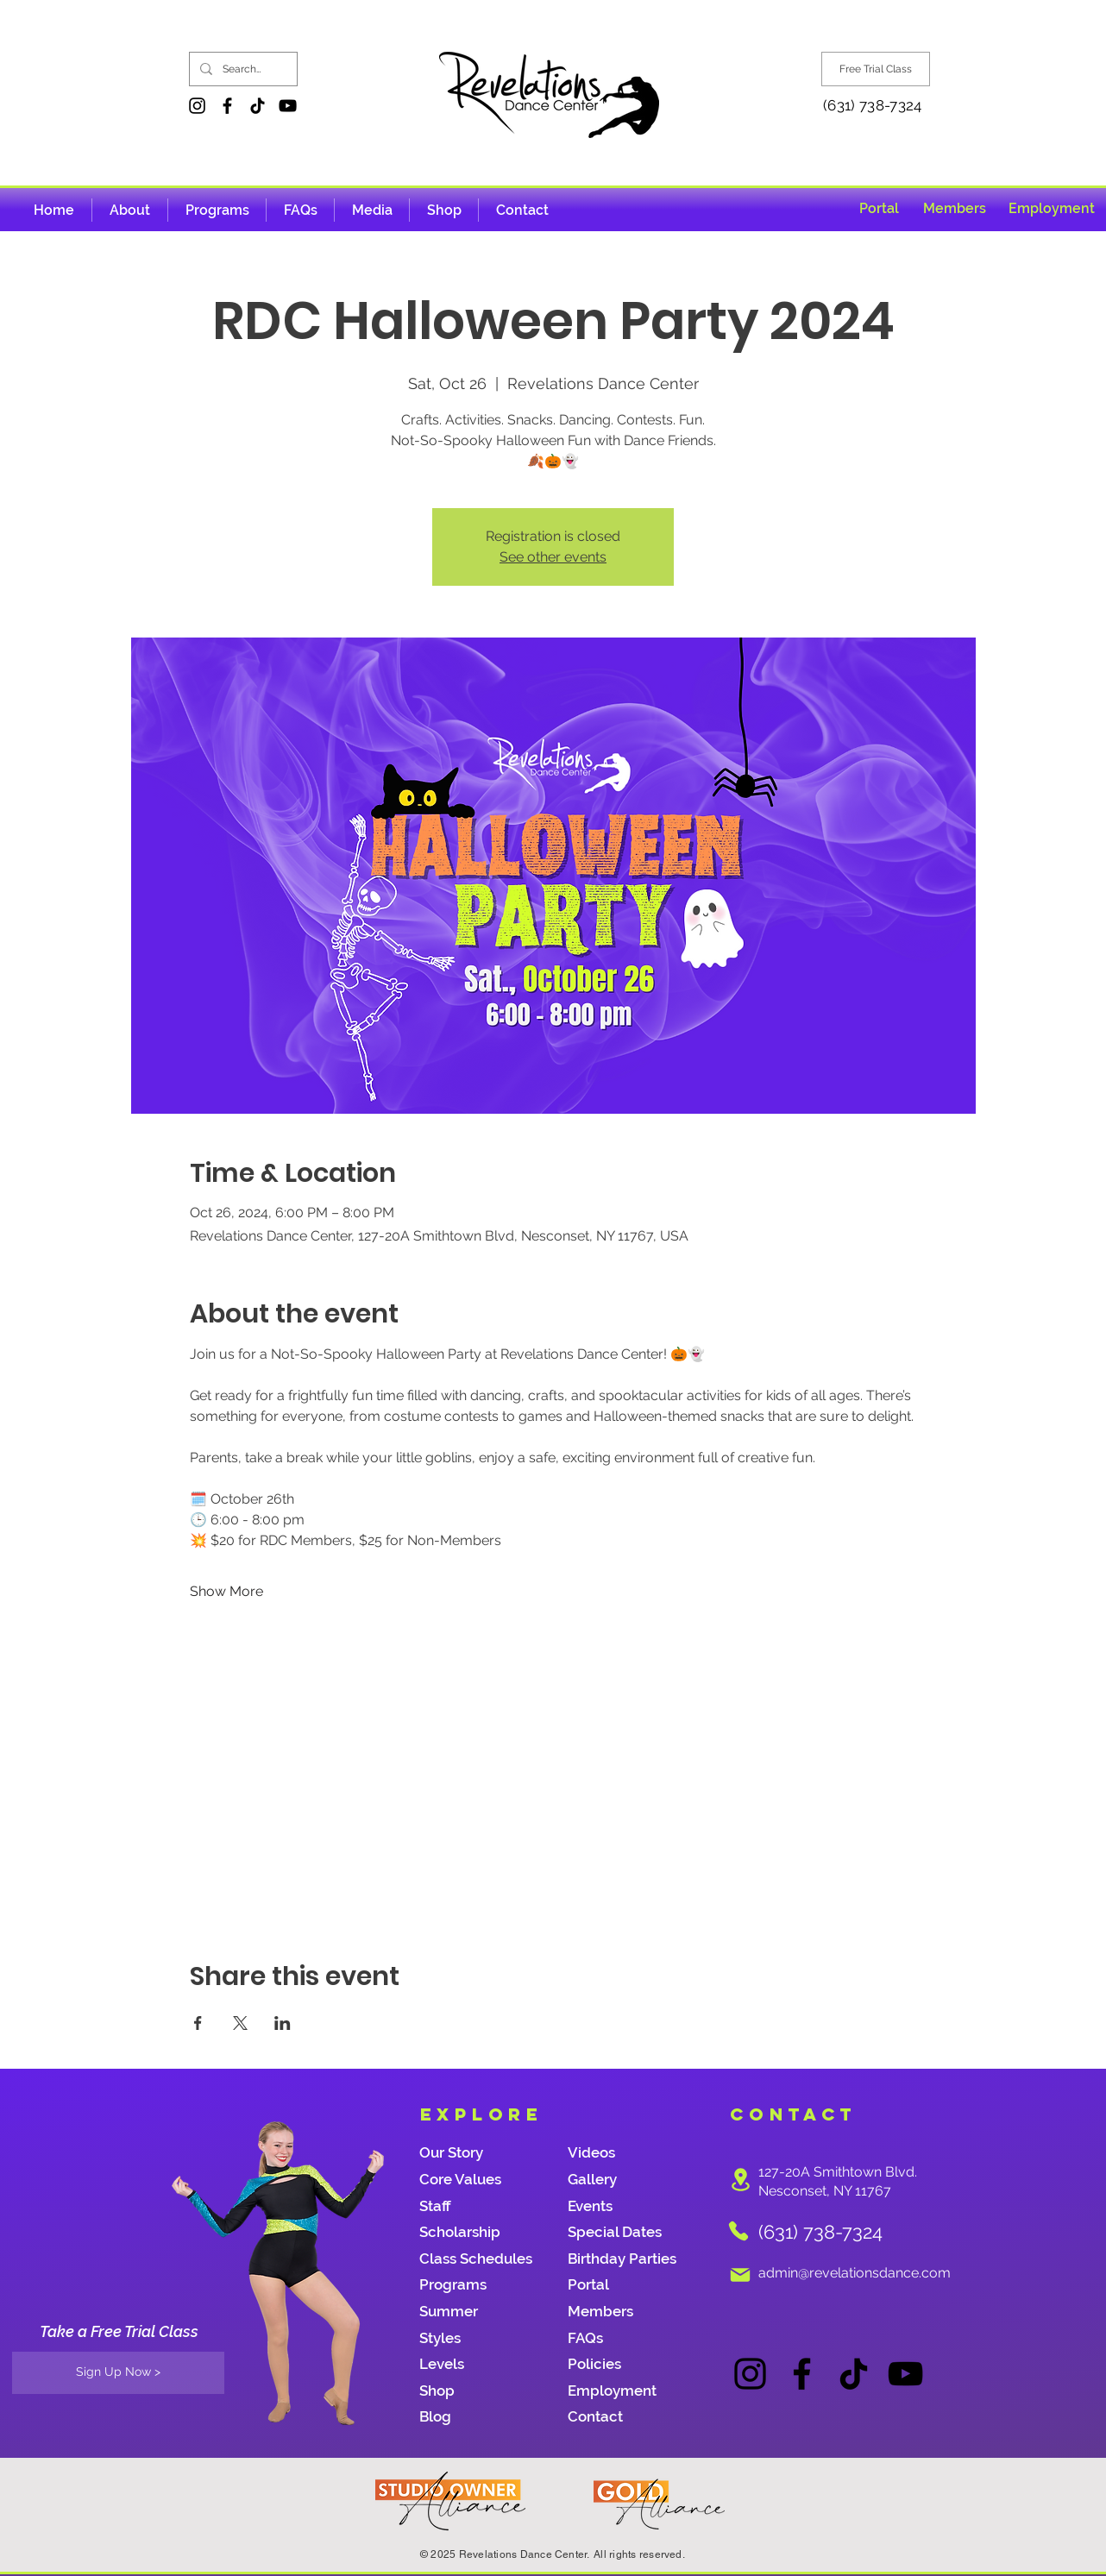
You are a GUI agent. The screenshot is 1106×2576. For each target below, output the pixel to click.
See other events (553, 557)
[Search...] (242, 69)
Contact (595, 2416)
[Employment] (1051, 208)
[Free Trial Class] (875, 69)
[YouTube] (287, 105)
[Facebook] (227, 105)
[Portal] (879, 208)
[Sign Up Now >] (118, 2373)
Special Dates (615, 2231)
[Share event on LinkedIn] (282, 2023)
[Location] (740, 2180)
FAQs (585, 2338)
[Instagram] (197, 105)
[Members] (954, 208)
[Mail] (739, 2275)
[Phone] (738, 2231)
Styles (440, 2338)
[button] (372, 210)
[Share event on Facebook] (198, 2023)
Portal (588, 2284)
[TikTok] (257, 105)
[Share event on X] (240, 2023)
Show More (226, 1591)
